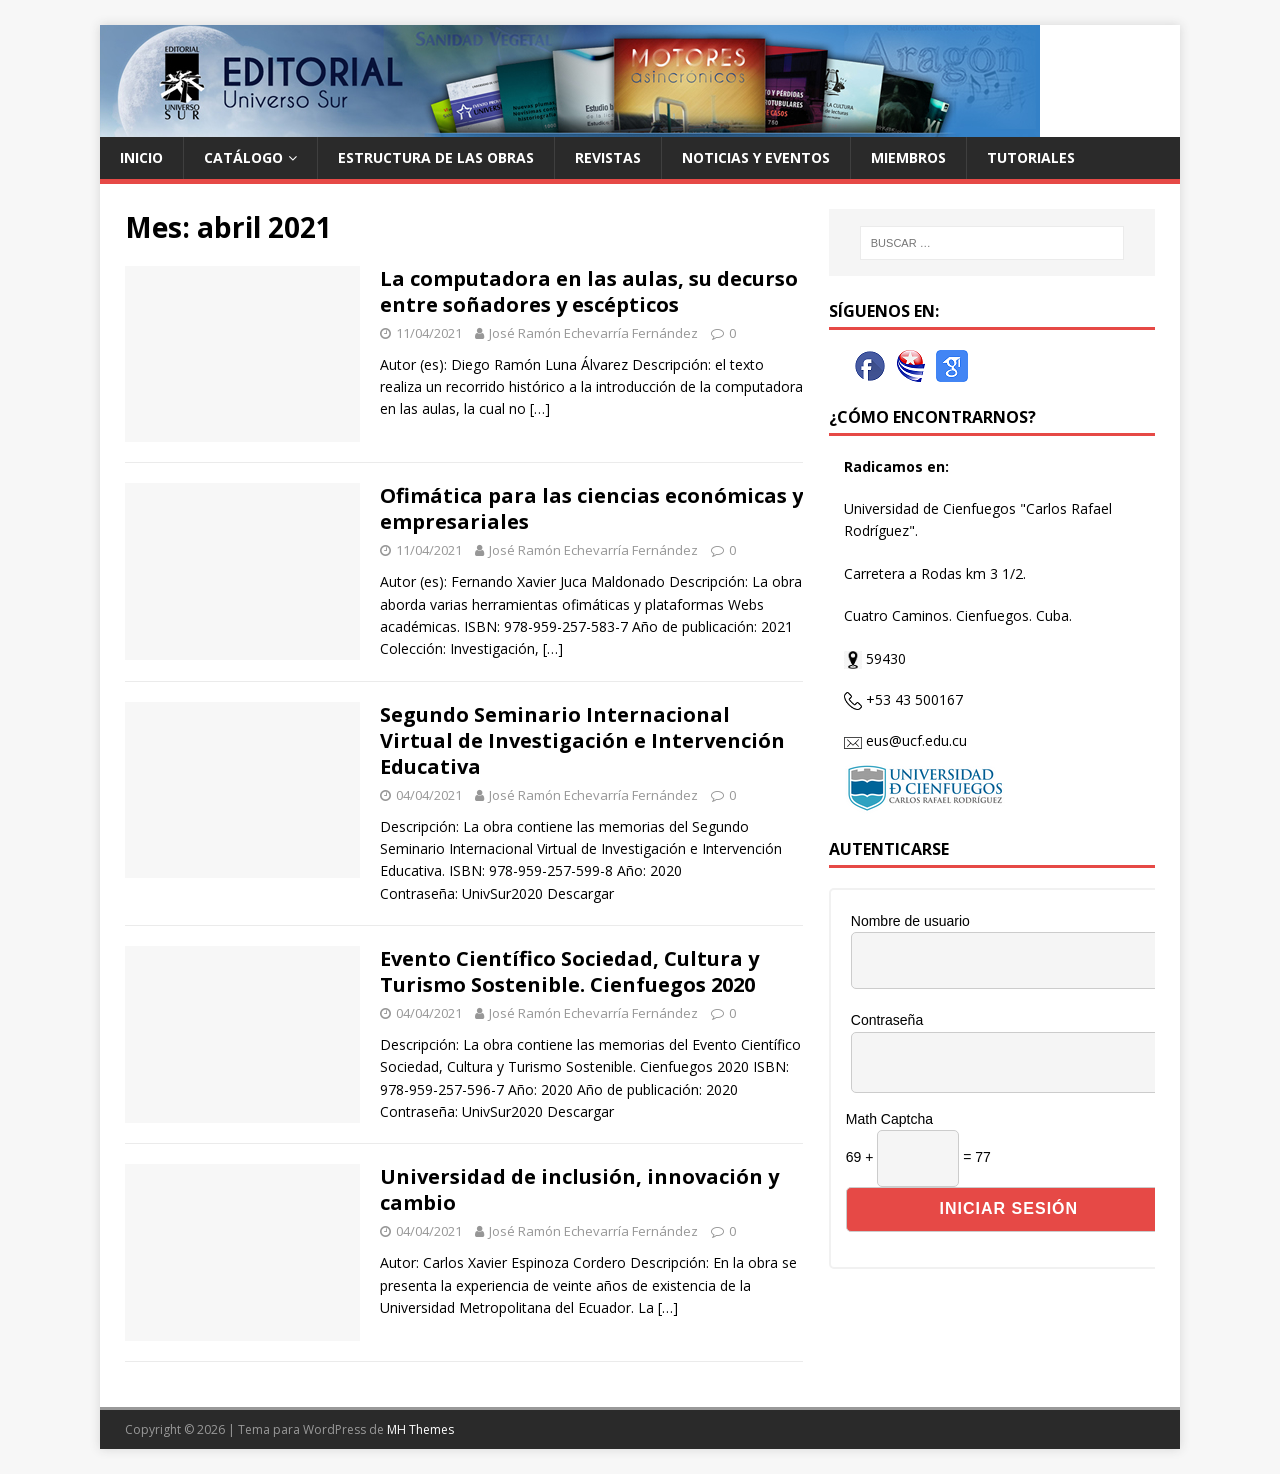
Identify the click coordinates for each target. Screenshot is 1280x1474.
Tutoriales (1031, 157)
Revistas (608, 157)
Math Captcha (889, 1119)
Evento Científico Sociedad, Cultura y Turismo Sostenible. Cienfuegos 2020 (569, 971)
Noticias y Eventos (756, 157)
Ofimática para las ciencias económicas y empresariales (591, 508)
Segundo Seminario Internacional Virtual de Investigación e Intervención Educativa (582, 740)
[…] (540, 408)
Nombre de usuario (910, 921)
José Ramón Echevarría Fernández (593, 333)
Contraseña (887, 1020)
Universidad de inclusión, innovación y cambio (579, 1189)
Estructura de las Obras (436, 157)
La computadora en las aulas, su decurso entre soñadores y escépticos (589, 291)
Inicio (141, 157)
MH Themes (420, 1429)
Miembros (908, 157)
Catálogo (243, 157)
